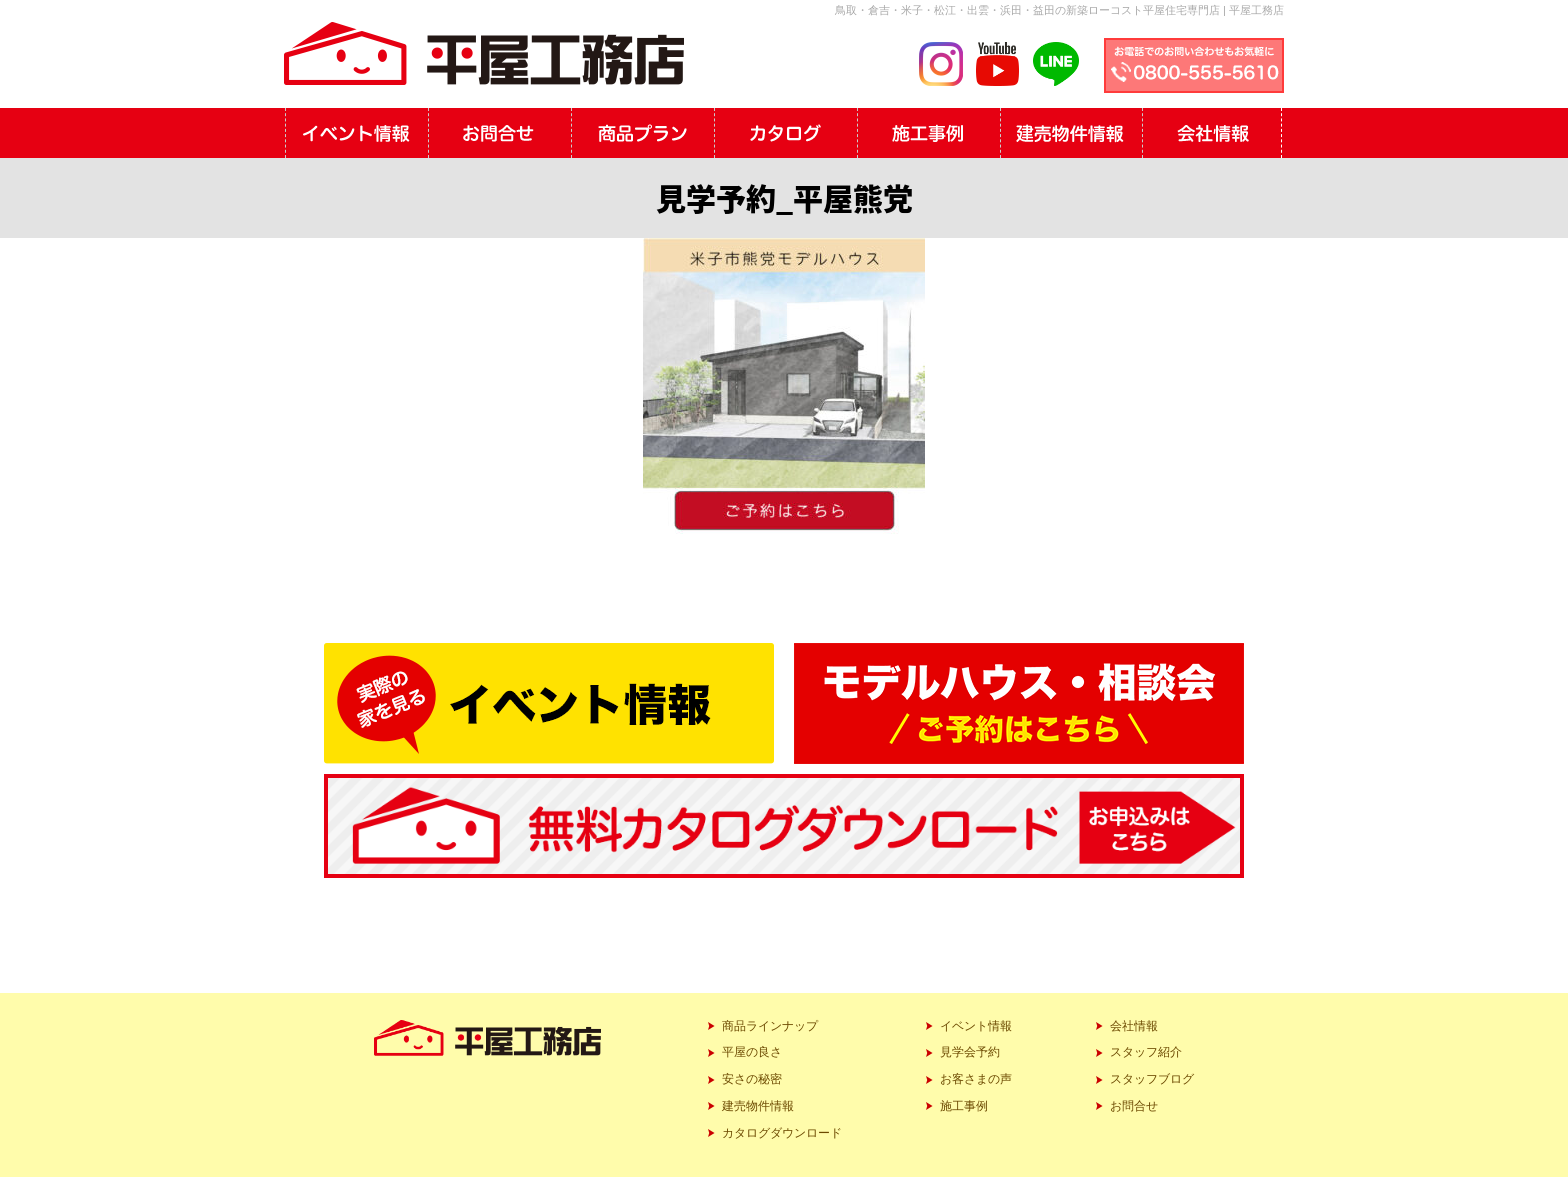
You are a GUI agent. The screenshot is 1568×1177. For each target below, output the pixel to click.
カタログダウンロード (782, 1133)
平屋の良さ (752, 1052)
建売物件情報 (758, 1106)
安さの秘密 (752, 1079)
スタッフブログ (1152, 1079)
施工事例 (964, 1106)
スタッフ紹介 (1146, 1052)
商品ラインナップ (770, 1026)
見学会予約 (970, 1052)
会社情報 (1134, 1026)
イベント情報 (976, 1026)
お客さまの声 (976, 1079)
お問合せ (1134, 1106)
